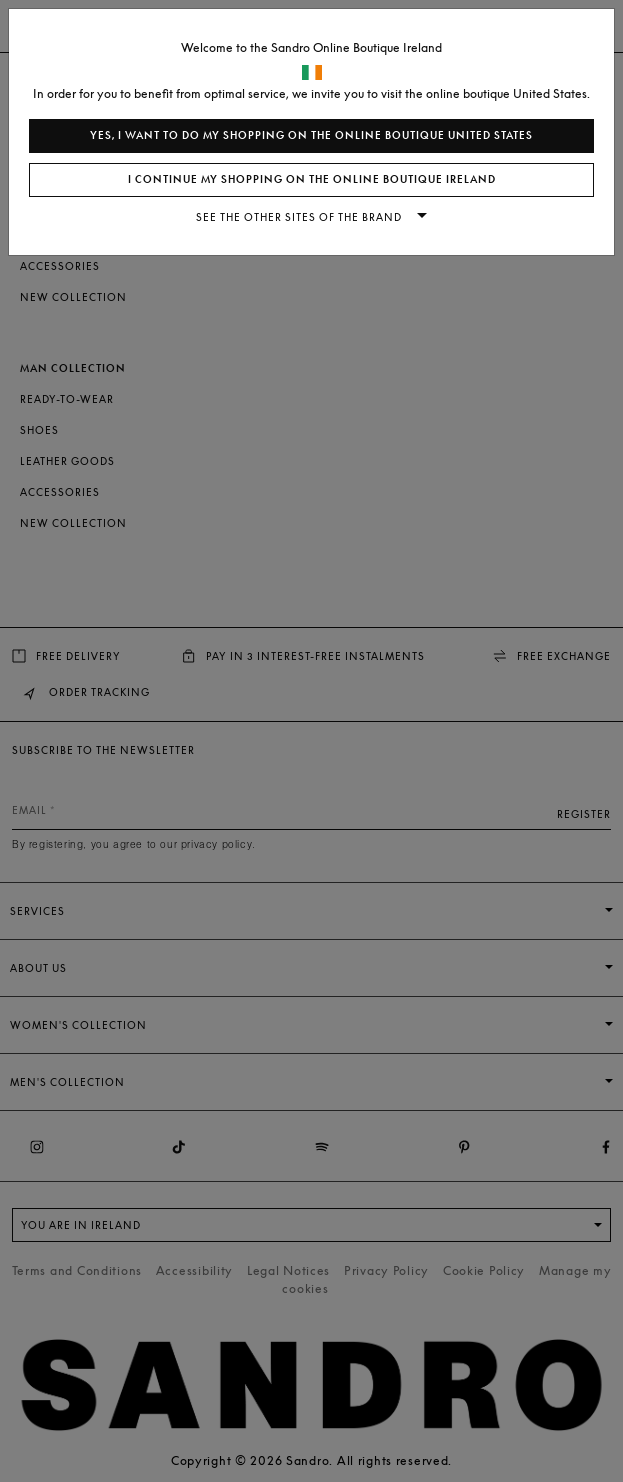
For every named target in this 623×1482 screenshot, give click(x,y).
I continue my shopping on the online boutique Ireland (312, 179)
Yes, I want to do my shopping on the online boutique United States (311, 135)
